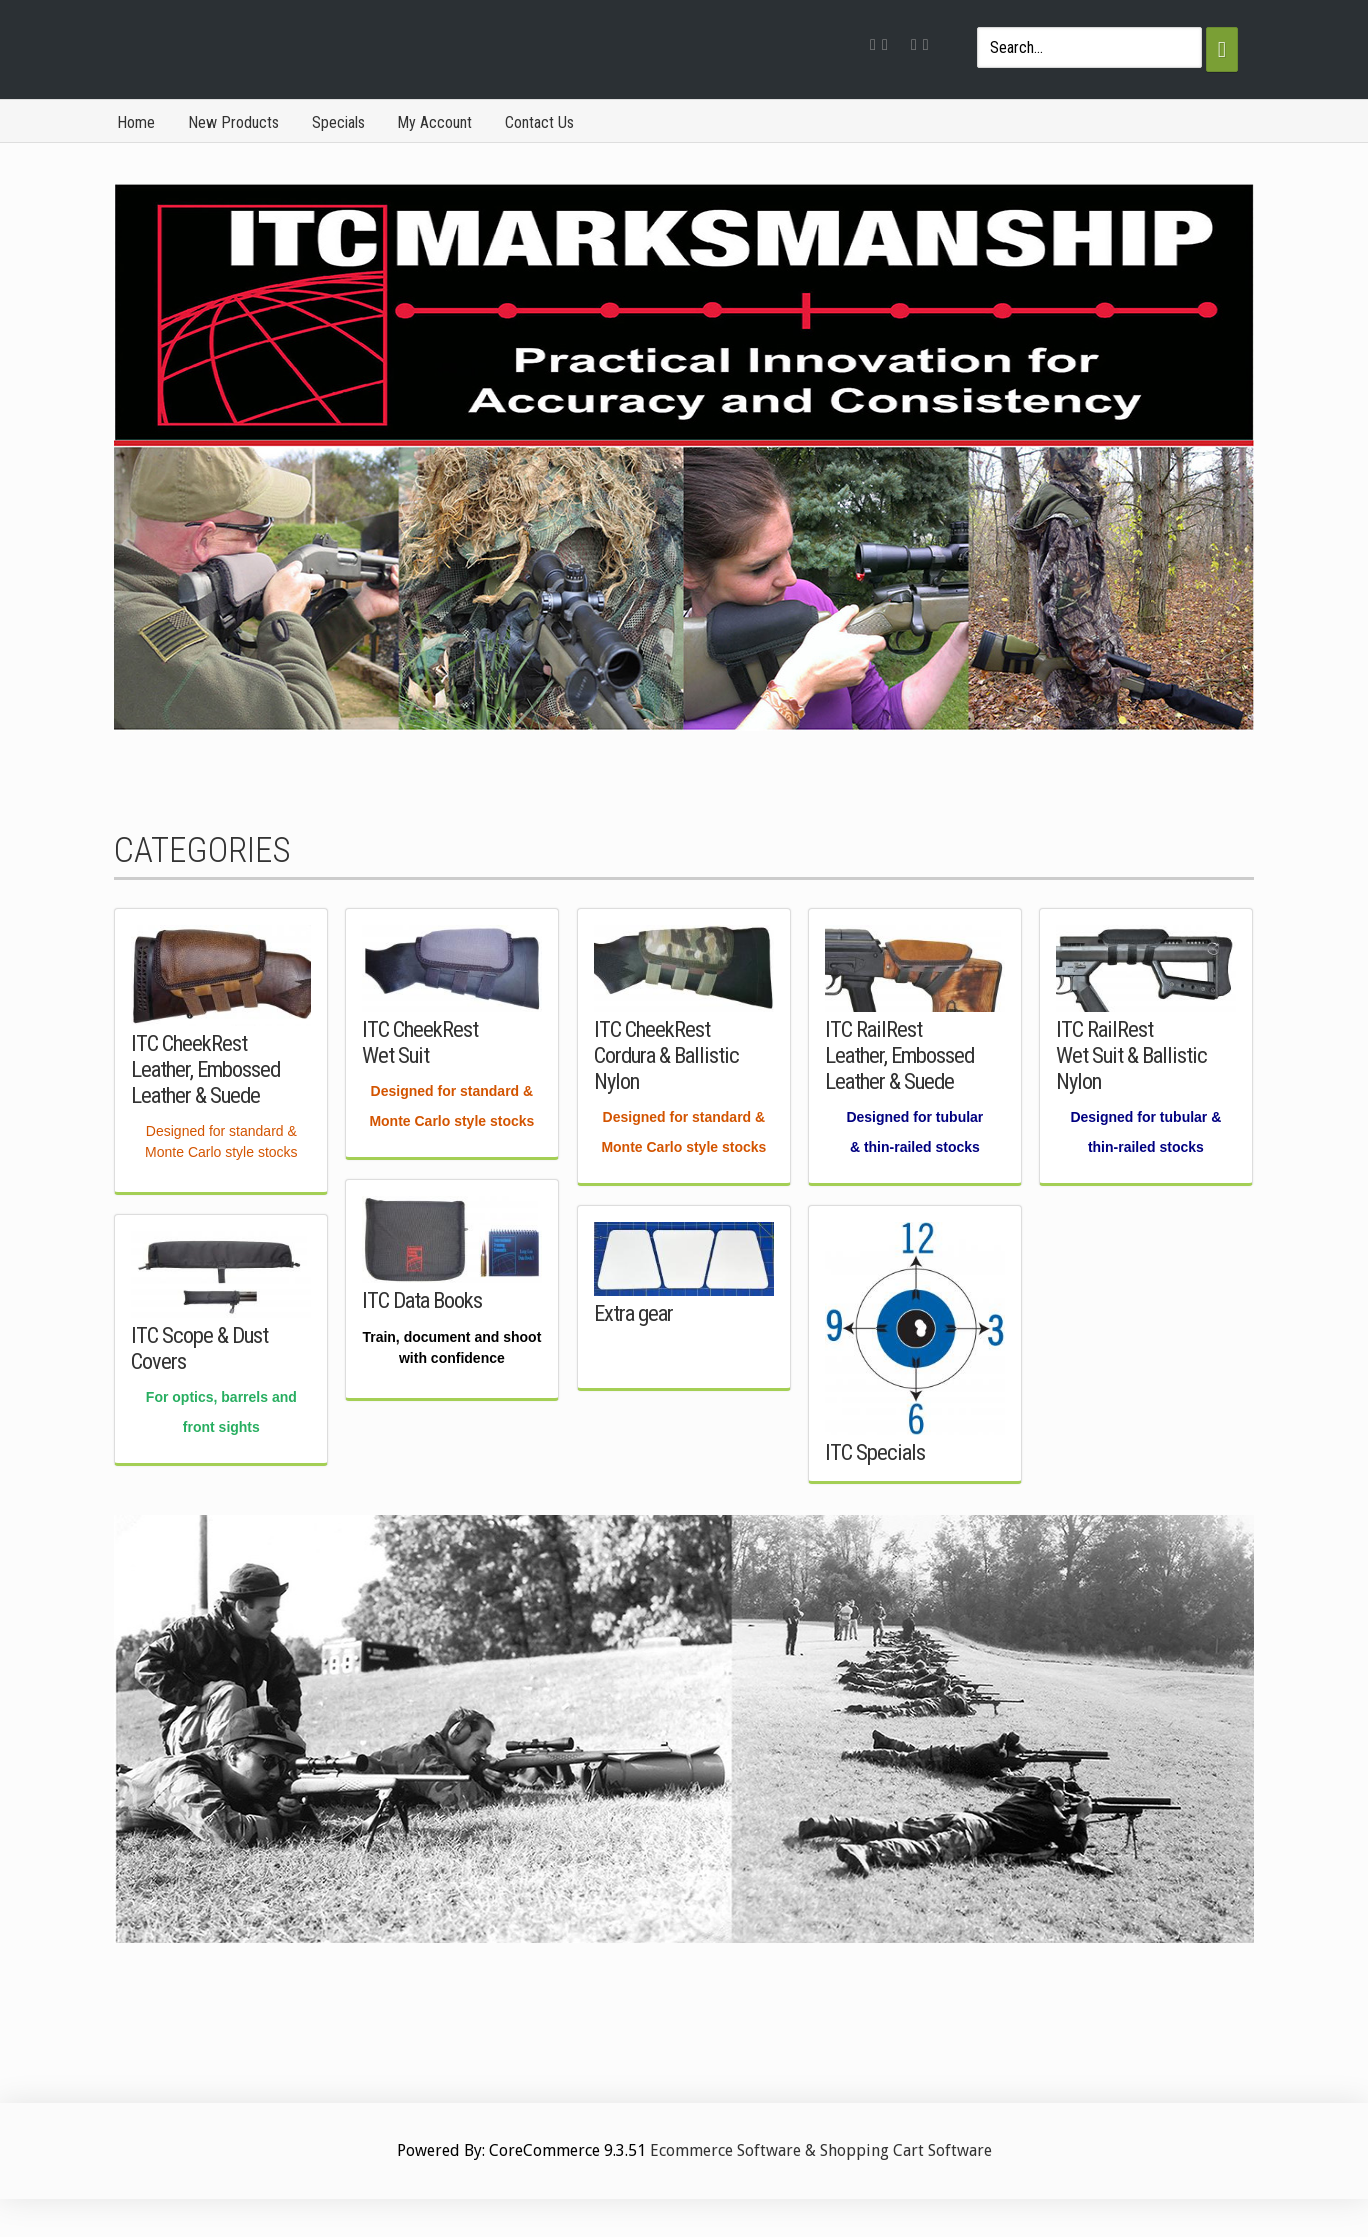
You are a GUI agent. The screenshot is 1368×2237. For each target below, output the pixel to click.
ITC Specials (875, 1452)
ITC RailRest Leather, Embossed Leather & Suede (899, 1055)
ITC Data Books (422, 1300)
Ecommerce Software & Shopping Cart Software (821, 2150)
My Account (434, 122)
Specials (338, 122)
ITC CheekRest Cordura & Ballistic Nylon (666, 1055)
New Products (233, 122)
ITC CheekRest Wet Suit (420, 1042)
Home (136, 122)
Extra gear (633, 1313)
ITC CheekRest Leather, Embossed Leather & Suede (205, 1069)
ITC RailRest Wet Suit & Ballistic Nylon (1131, 1055)
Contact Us (539, 122)
